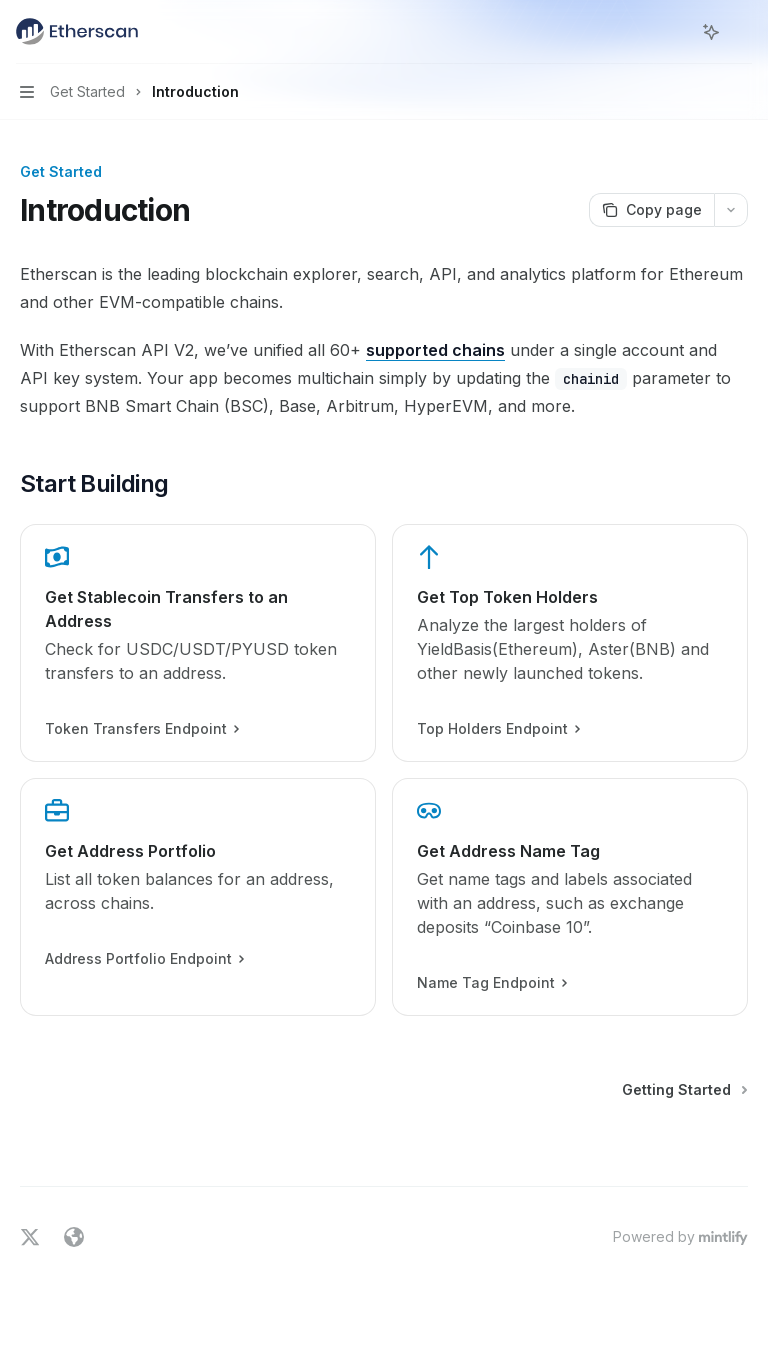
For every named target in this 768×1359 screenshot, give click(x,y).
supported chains (435, 350)
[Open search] (674, 32)
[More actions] (742, 32)
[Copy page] (651, 210)
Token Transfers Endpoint (141, 729)
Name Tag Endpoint (491, 983)
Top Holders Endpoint (498, 729)
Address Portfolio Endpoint (144, 959)
